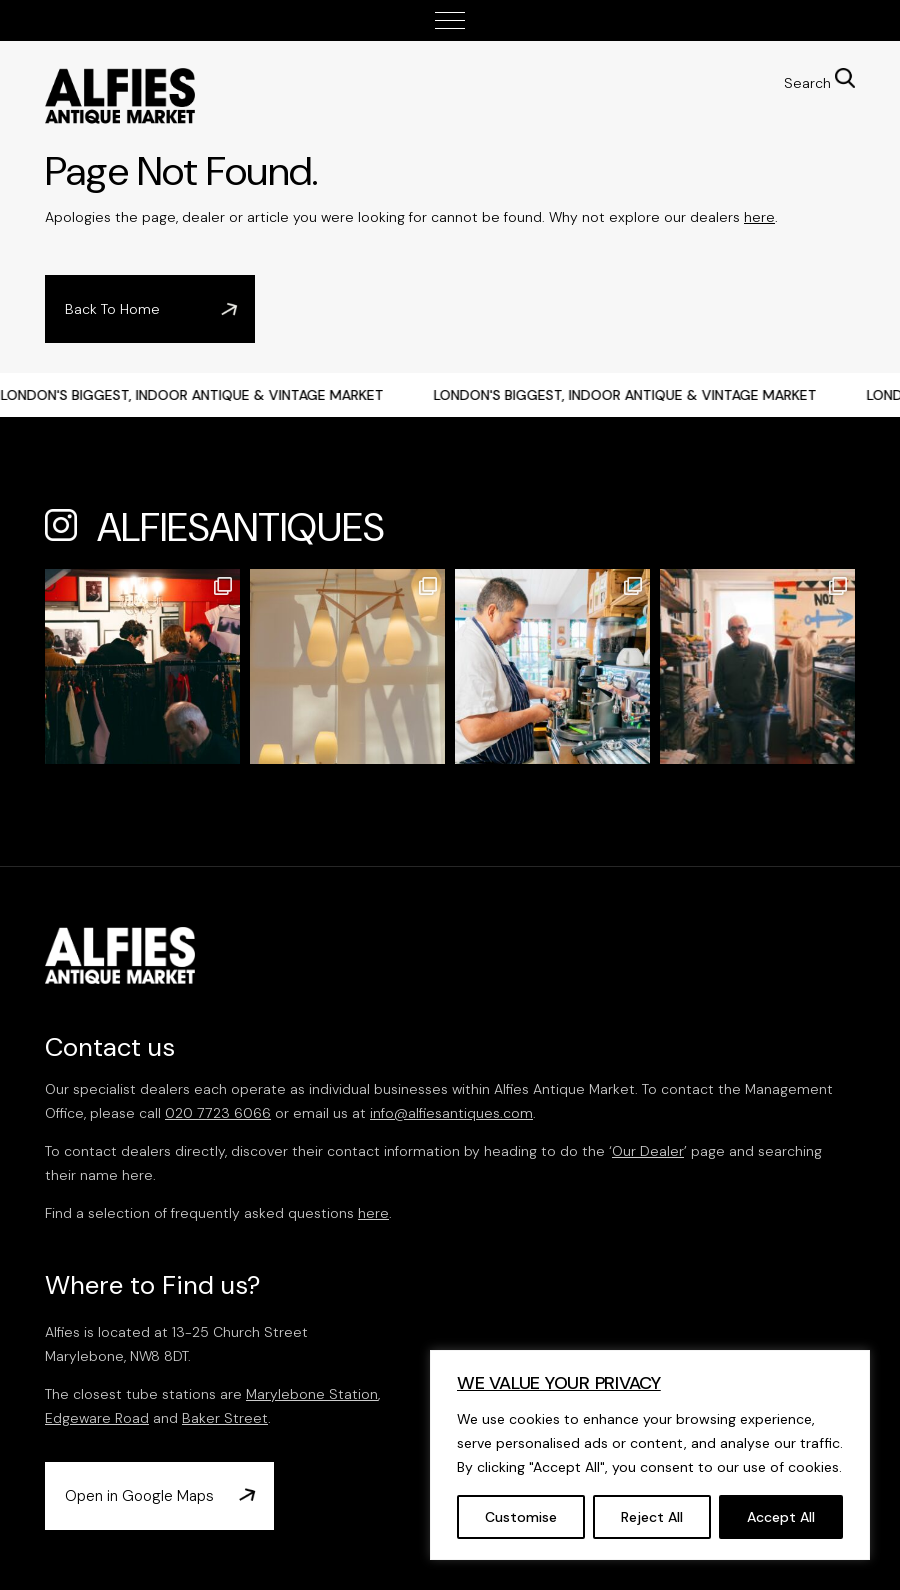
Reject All (652, 1517)
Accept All (781, 1517)
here (759, 217)
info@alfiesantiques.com (451, 1113)
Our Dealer (648, 1151)
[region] (650, 1455)
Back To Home (112, 309)
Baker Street (225, 1418)
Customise (521, 1517)
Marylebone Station (312, 1394)
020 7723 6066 (218, 1113)
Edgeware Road (97, 1418)
